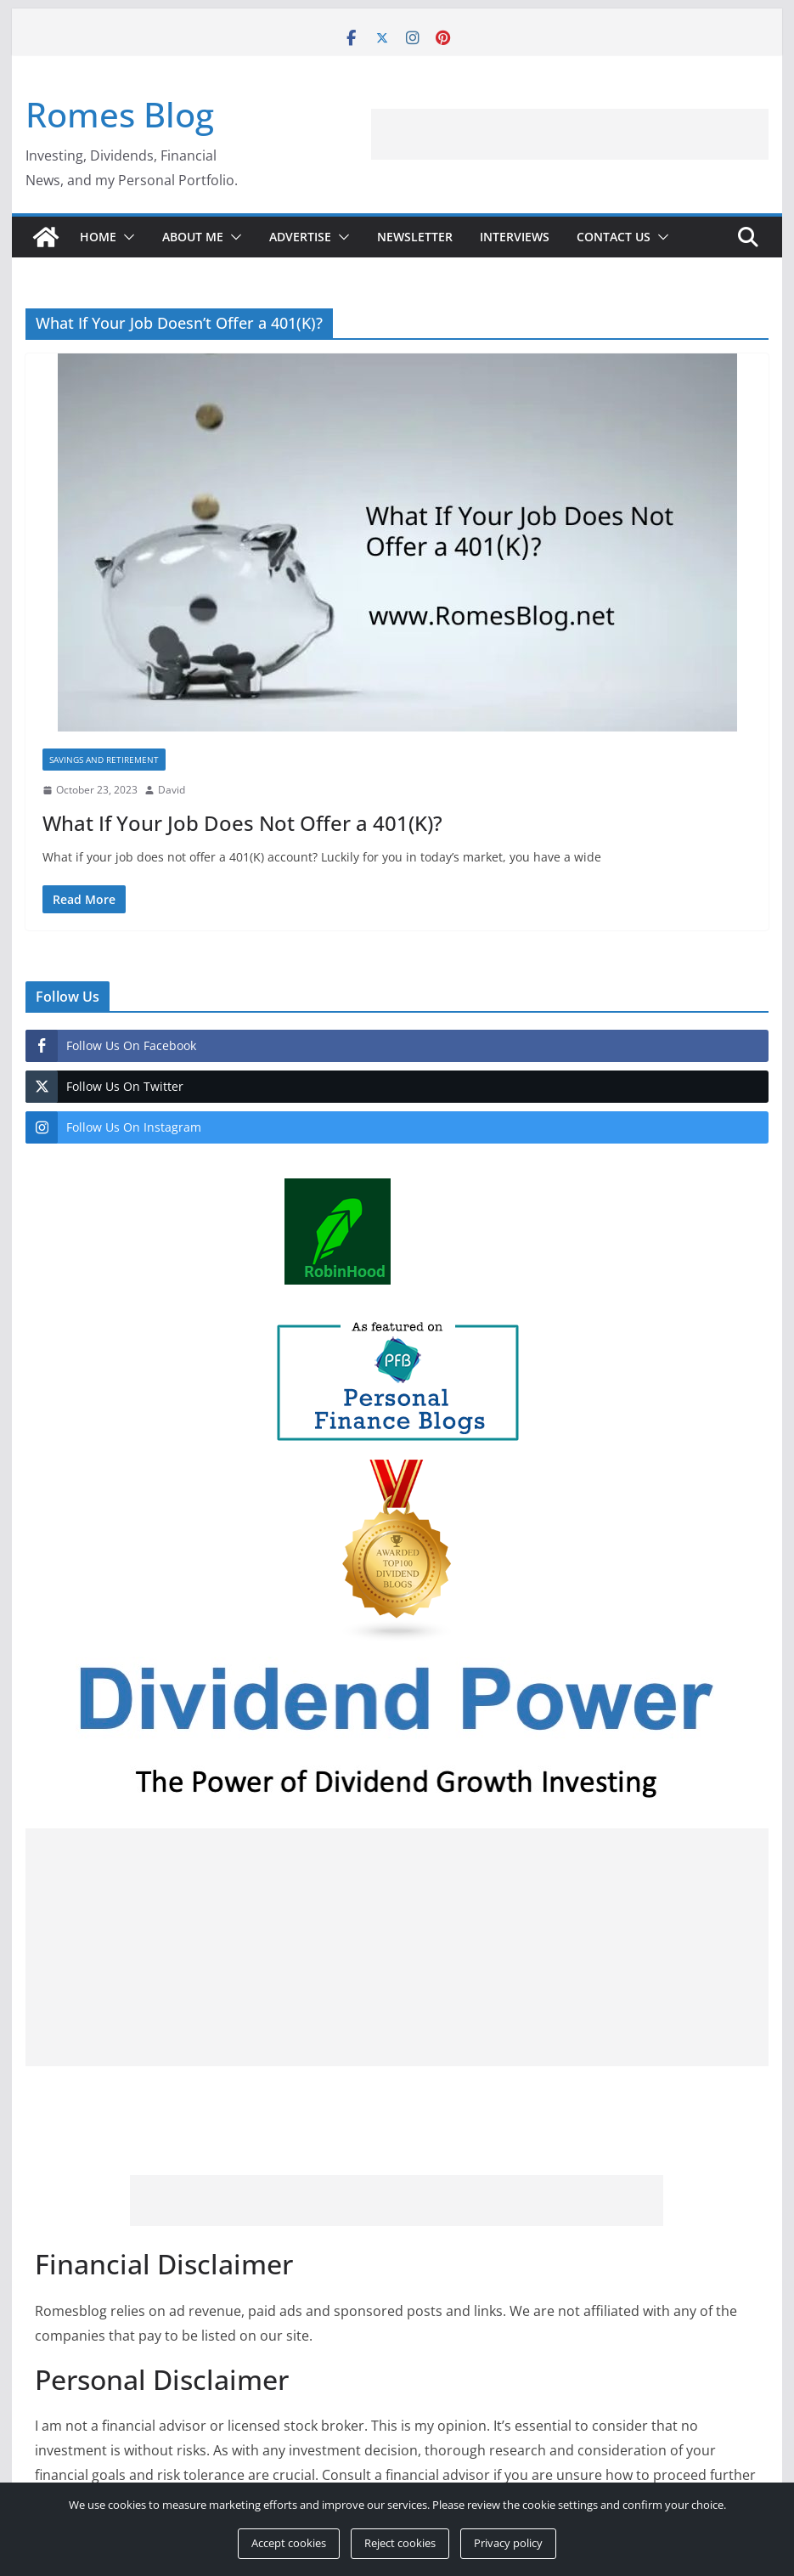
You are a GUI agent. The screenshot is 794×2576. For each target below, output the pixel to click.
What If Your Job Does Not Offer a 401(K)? (242, 823)
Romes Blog (119, 114)
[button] (125, 237)
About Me (192, 237)
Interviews (514, 237)
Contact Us (613, 237)
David (171, 789)
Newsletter (415, 237)
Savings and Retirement (104, 759)
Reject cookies (400, 2543)
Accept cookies (288, 2543)
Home (98, 237)
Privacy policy (508, 2543)
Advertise (300, 237)
